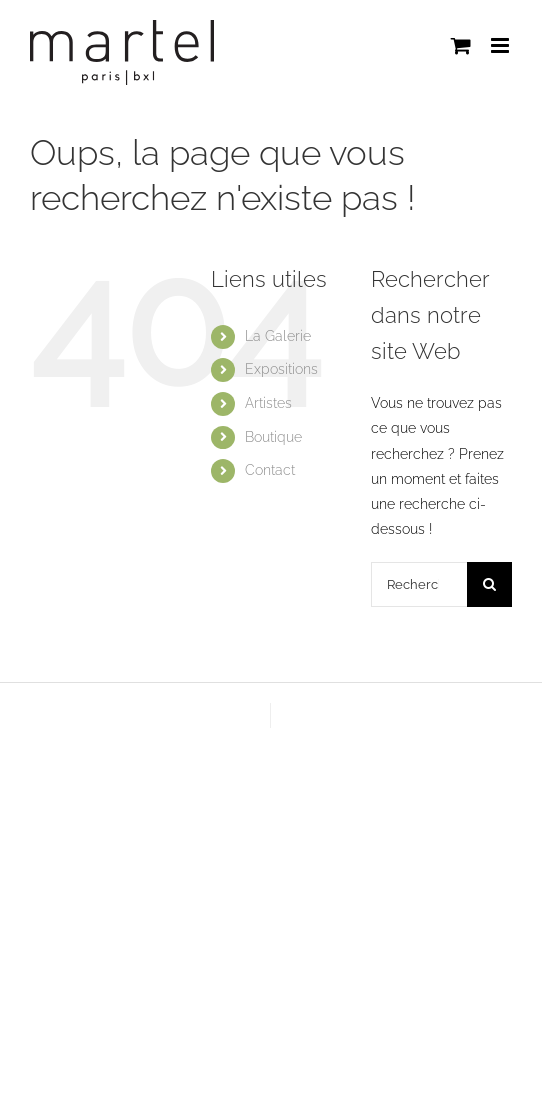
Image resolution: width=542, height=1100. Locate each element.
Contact (270, 470)
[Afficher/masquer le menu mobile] (501, 45)
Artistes (268, 403)
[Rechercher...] (419, 584)
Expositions (281, 369)
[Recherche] (489, 584)
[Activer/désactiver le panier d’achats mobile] (461, 45)
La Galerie (278, 336)
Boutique (273, 437)
